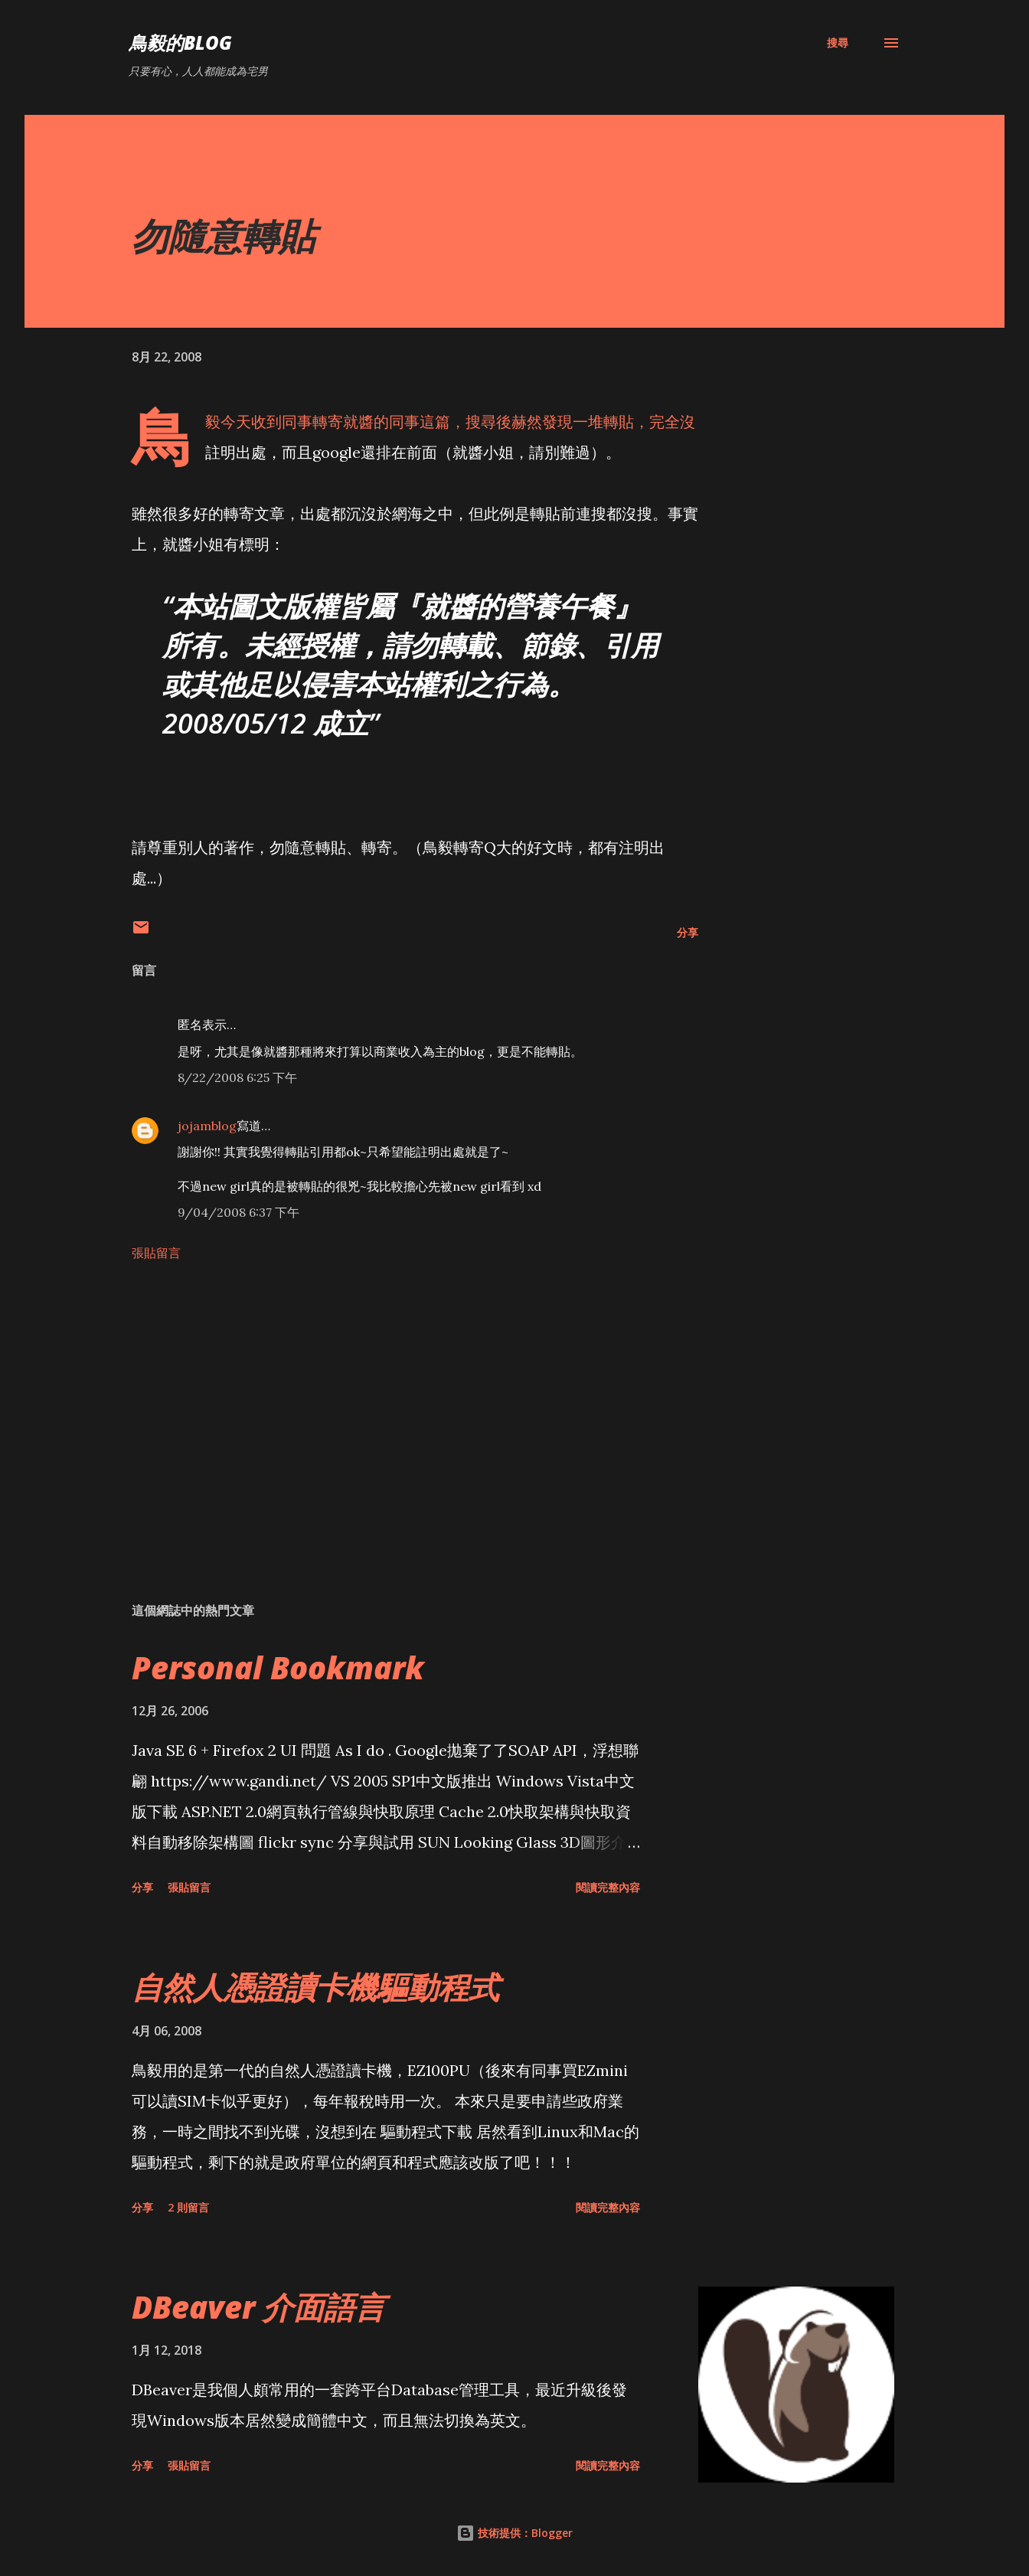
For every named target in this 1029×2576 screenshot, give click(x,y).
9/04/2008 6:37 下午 (238, 1212)
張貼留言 (156, 1252)
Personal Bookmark (278, 1667)
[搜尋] (837, 43)
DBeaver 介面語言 (258, 2307)
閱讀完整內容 (608, 1887)
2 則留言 (188, 2207)
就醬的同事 (381, 421)
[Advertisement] (390, 1411)
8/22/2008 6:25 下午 (237, 1077)
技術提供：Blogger (514, 2532)
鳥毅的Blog (180, 42)
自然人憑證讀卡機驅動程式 (315, 1987)
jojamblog (207, 1125)
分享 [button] (687, 932)
